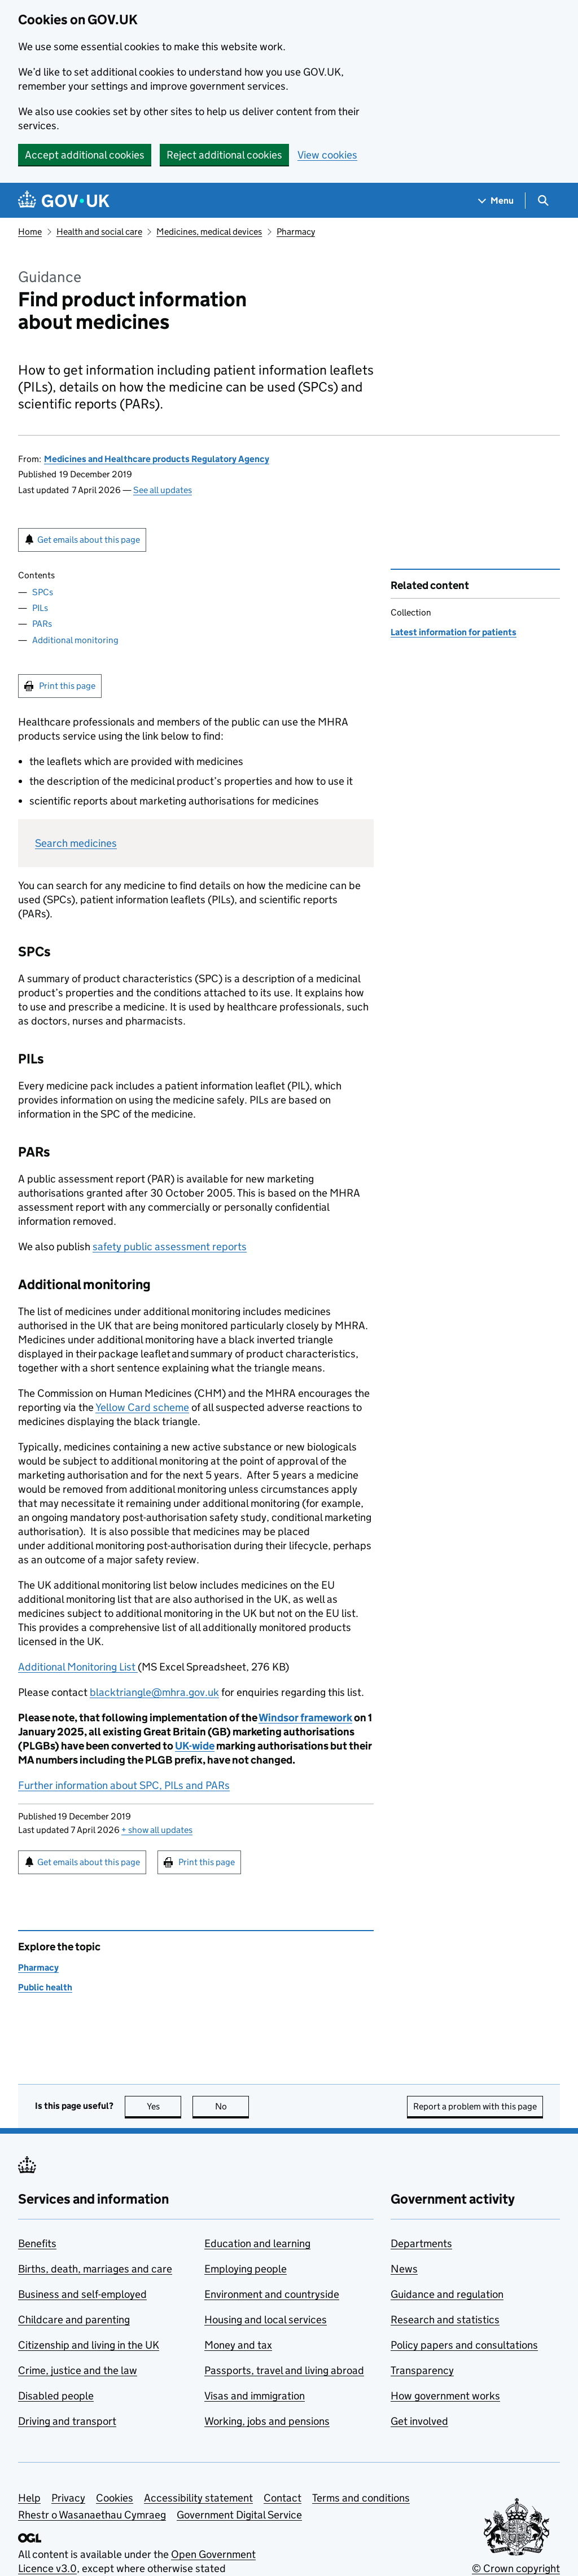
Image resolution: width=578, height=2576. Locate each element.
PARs (42, 623)
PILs (40, 608)
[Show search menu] (543, 200)
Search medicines (76, 843)
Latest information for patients (453, 632)
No (232, 2106)
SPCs (42, 592)
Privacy (68, 2497)
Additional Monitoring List (78, 1666)
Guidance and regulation (447, 2294)
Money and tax (238, 2344)
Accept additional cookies (84, 154)
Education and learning (257, 2243)
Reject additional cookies (224, 154)
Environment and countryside (271, 2294)
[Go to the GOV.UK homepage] (64, 200)
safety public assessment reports (170, 1246)
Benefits (37, 2243)
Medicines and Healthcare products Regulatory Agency (156, 459)
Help (29, 2497)
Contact (282, 2497)
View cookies (327, 155)
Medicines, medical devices (209, 231)
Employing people (245, 2268)
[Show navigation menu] (496, 200)
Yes (164, 2106)
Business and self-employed (82, 2294)
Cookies (114, 2497)
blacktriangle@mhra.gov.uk (154, 1692)
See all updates (162, 490)
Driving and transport (67, 2421)
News (404, 2268)
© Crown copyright (516, 2568)
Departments (421, 2243)
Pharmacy (296, 231)
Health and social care (99, 231)
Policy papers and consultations (464, 2344)
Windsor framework (305, 1717)
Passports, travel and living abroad (284, 2370)
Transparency (422, 2370)
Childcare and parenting (74, 2319)
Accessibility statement (198, 2497)
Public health (45, 1987)
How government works (445, 2395)
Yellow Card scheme (142, 1407)
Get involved (419, 2421)
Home (30, 231)
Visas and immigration (254, 2395)
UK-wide (194, 1745)
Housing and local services (265, 2319)
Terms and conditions (361, 2497)
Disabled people (56, 2395)
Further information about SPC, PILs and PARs (124, 1785)
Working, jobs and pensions (267, 2421)
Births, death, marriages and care (95, 2268)
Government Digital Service (239, 2514)
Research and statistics (445, 2319)
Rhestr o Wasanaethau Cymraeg (92, 2514)
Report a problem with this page (475, 2106)
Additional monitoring (75, 640)
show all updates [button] (156, 1830)
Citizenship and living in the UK (88, 2344)
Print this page (67, 685)
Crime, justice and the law (77, 2370)
